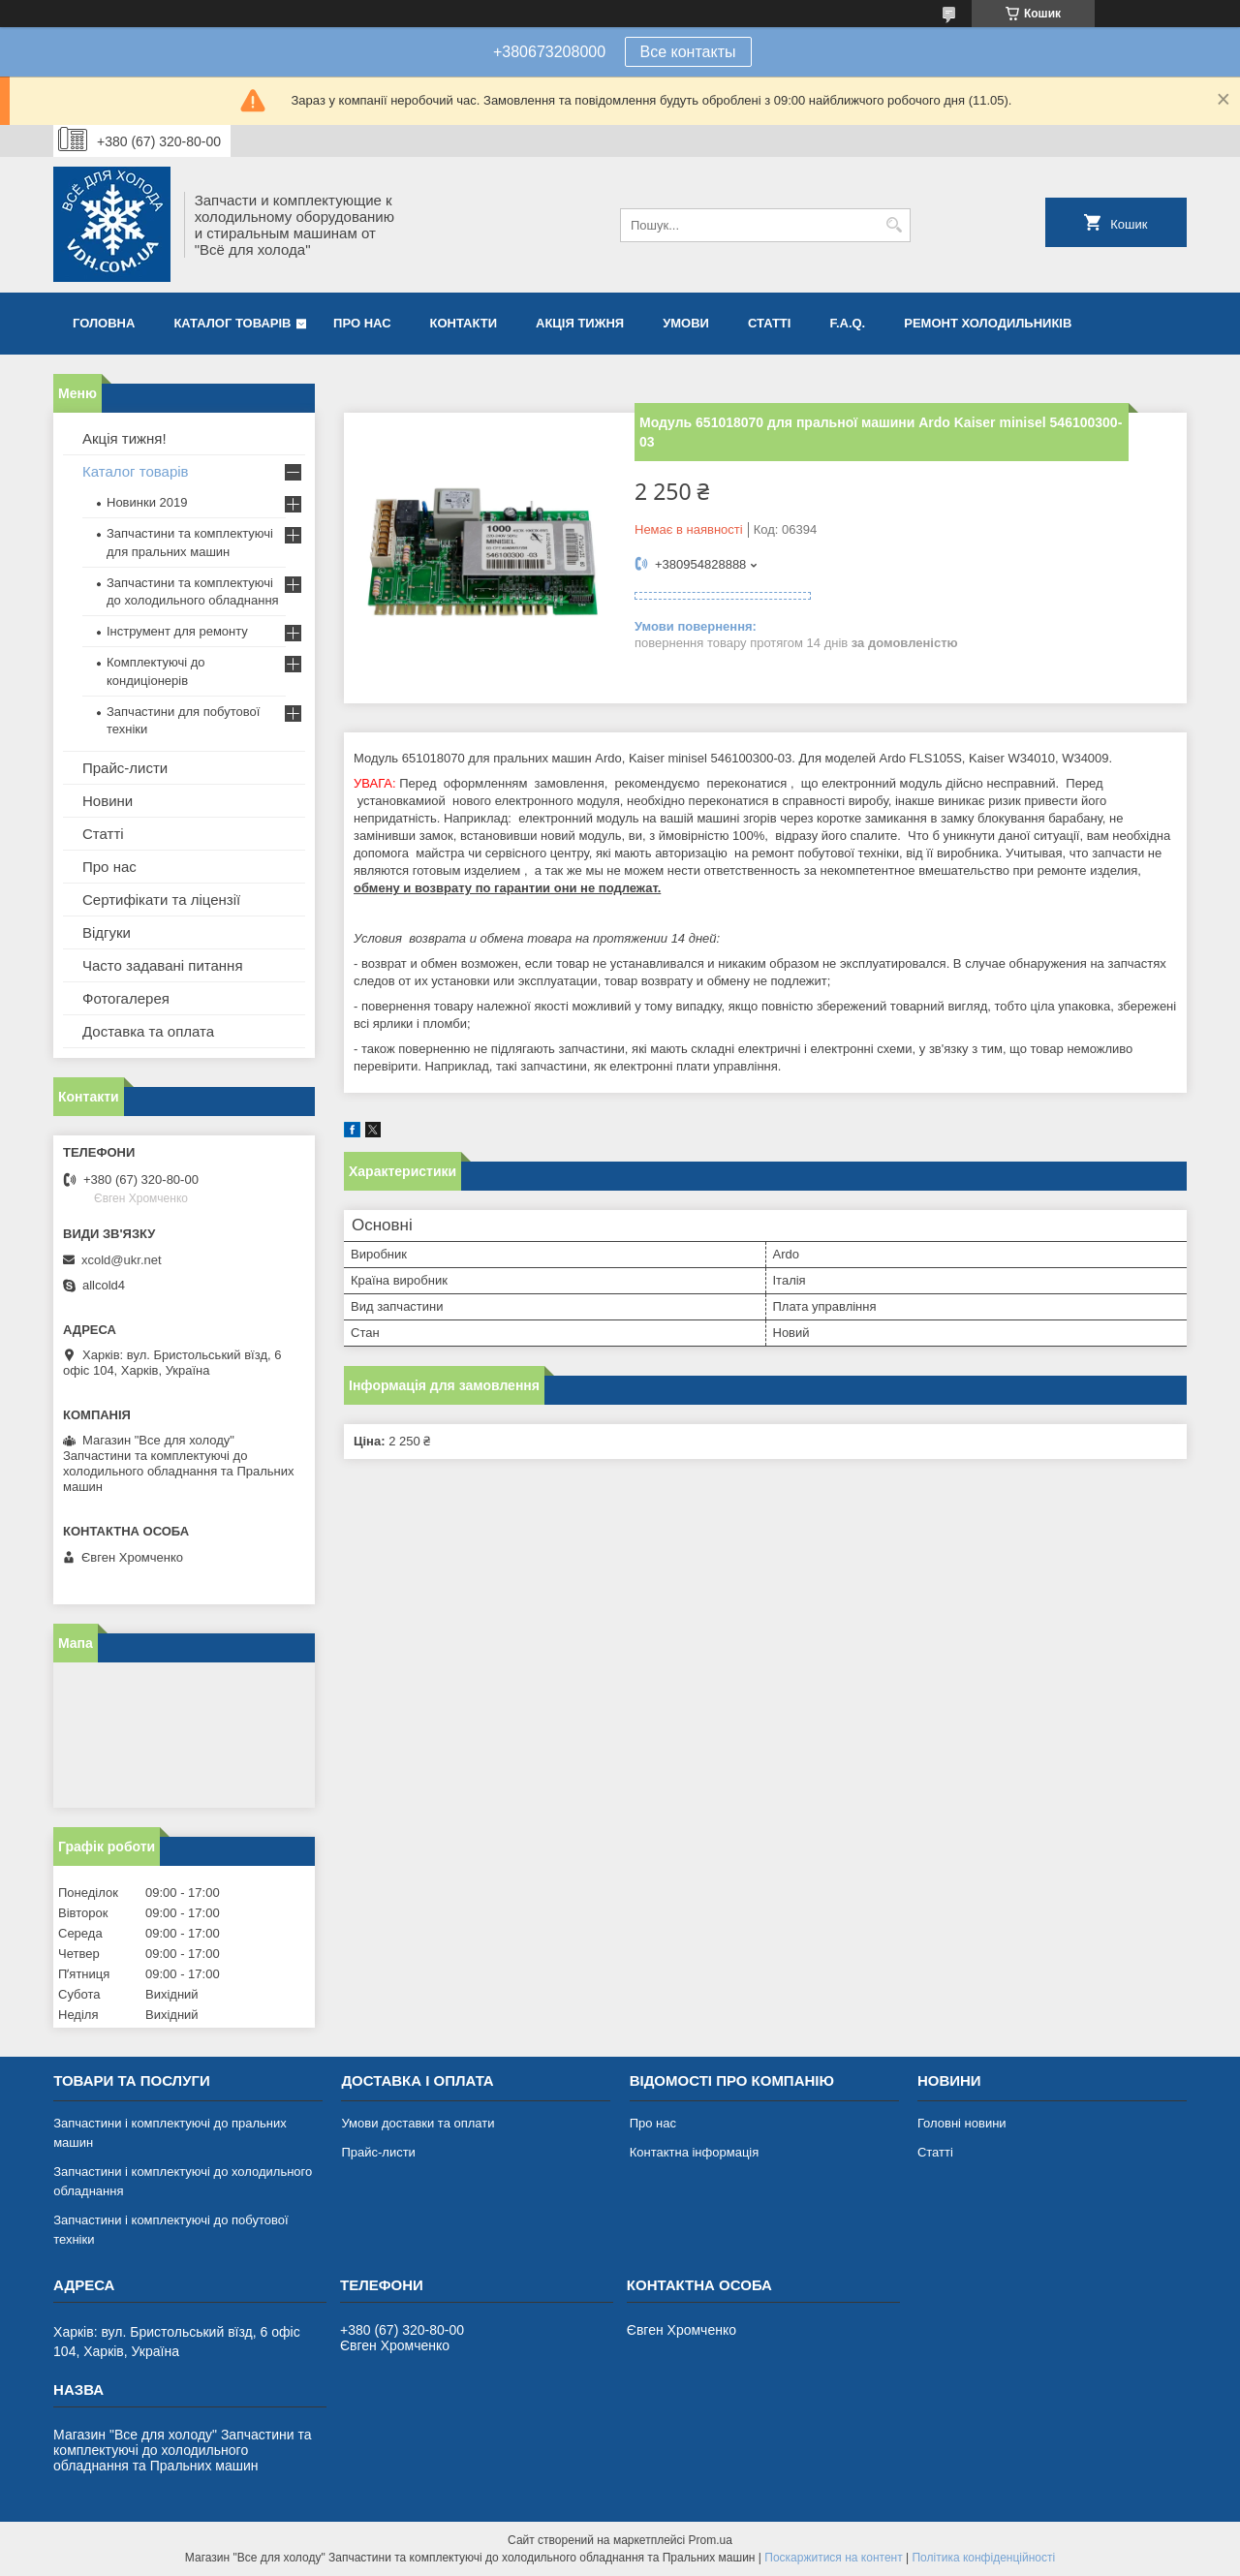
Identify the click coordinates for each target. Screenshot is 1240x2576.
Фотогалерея (126, 998)
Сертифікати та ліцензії (161, 899)
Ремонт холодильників (987, 323)
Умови (686, 323)
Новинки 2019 (147, 502)
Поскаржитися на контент (833, 2557)
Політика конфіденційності (983, 2557)
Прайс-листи (125, 768)
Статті (769, 323)
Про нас (361, 323)
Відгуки (106, 932)
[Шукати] (894, 225)
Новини (107, 800)
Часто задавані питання (162, 965)
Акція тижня (580, 323)
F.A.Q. (847, 323)
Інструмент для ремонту (177, 631)
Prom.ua (710, 2540)
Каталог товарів (232, 323)
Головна (104, 323)
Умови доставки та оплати (417, 2123)
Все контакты (688, 52)
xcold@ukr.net (121, 1260)
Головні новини (962, 2123)
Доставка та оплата (148, 1031)
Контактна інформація (695, 2152)
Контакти (464, 323)
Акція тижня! (124, 438)
